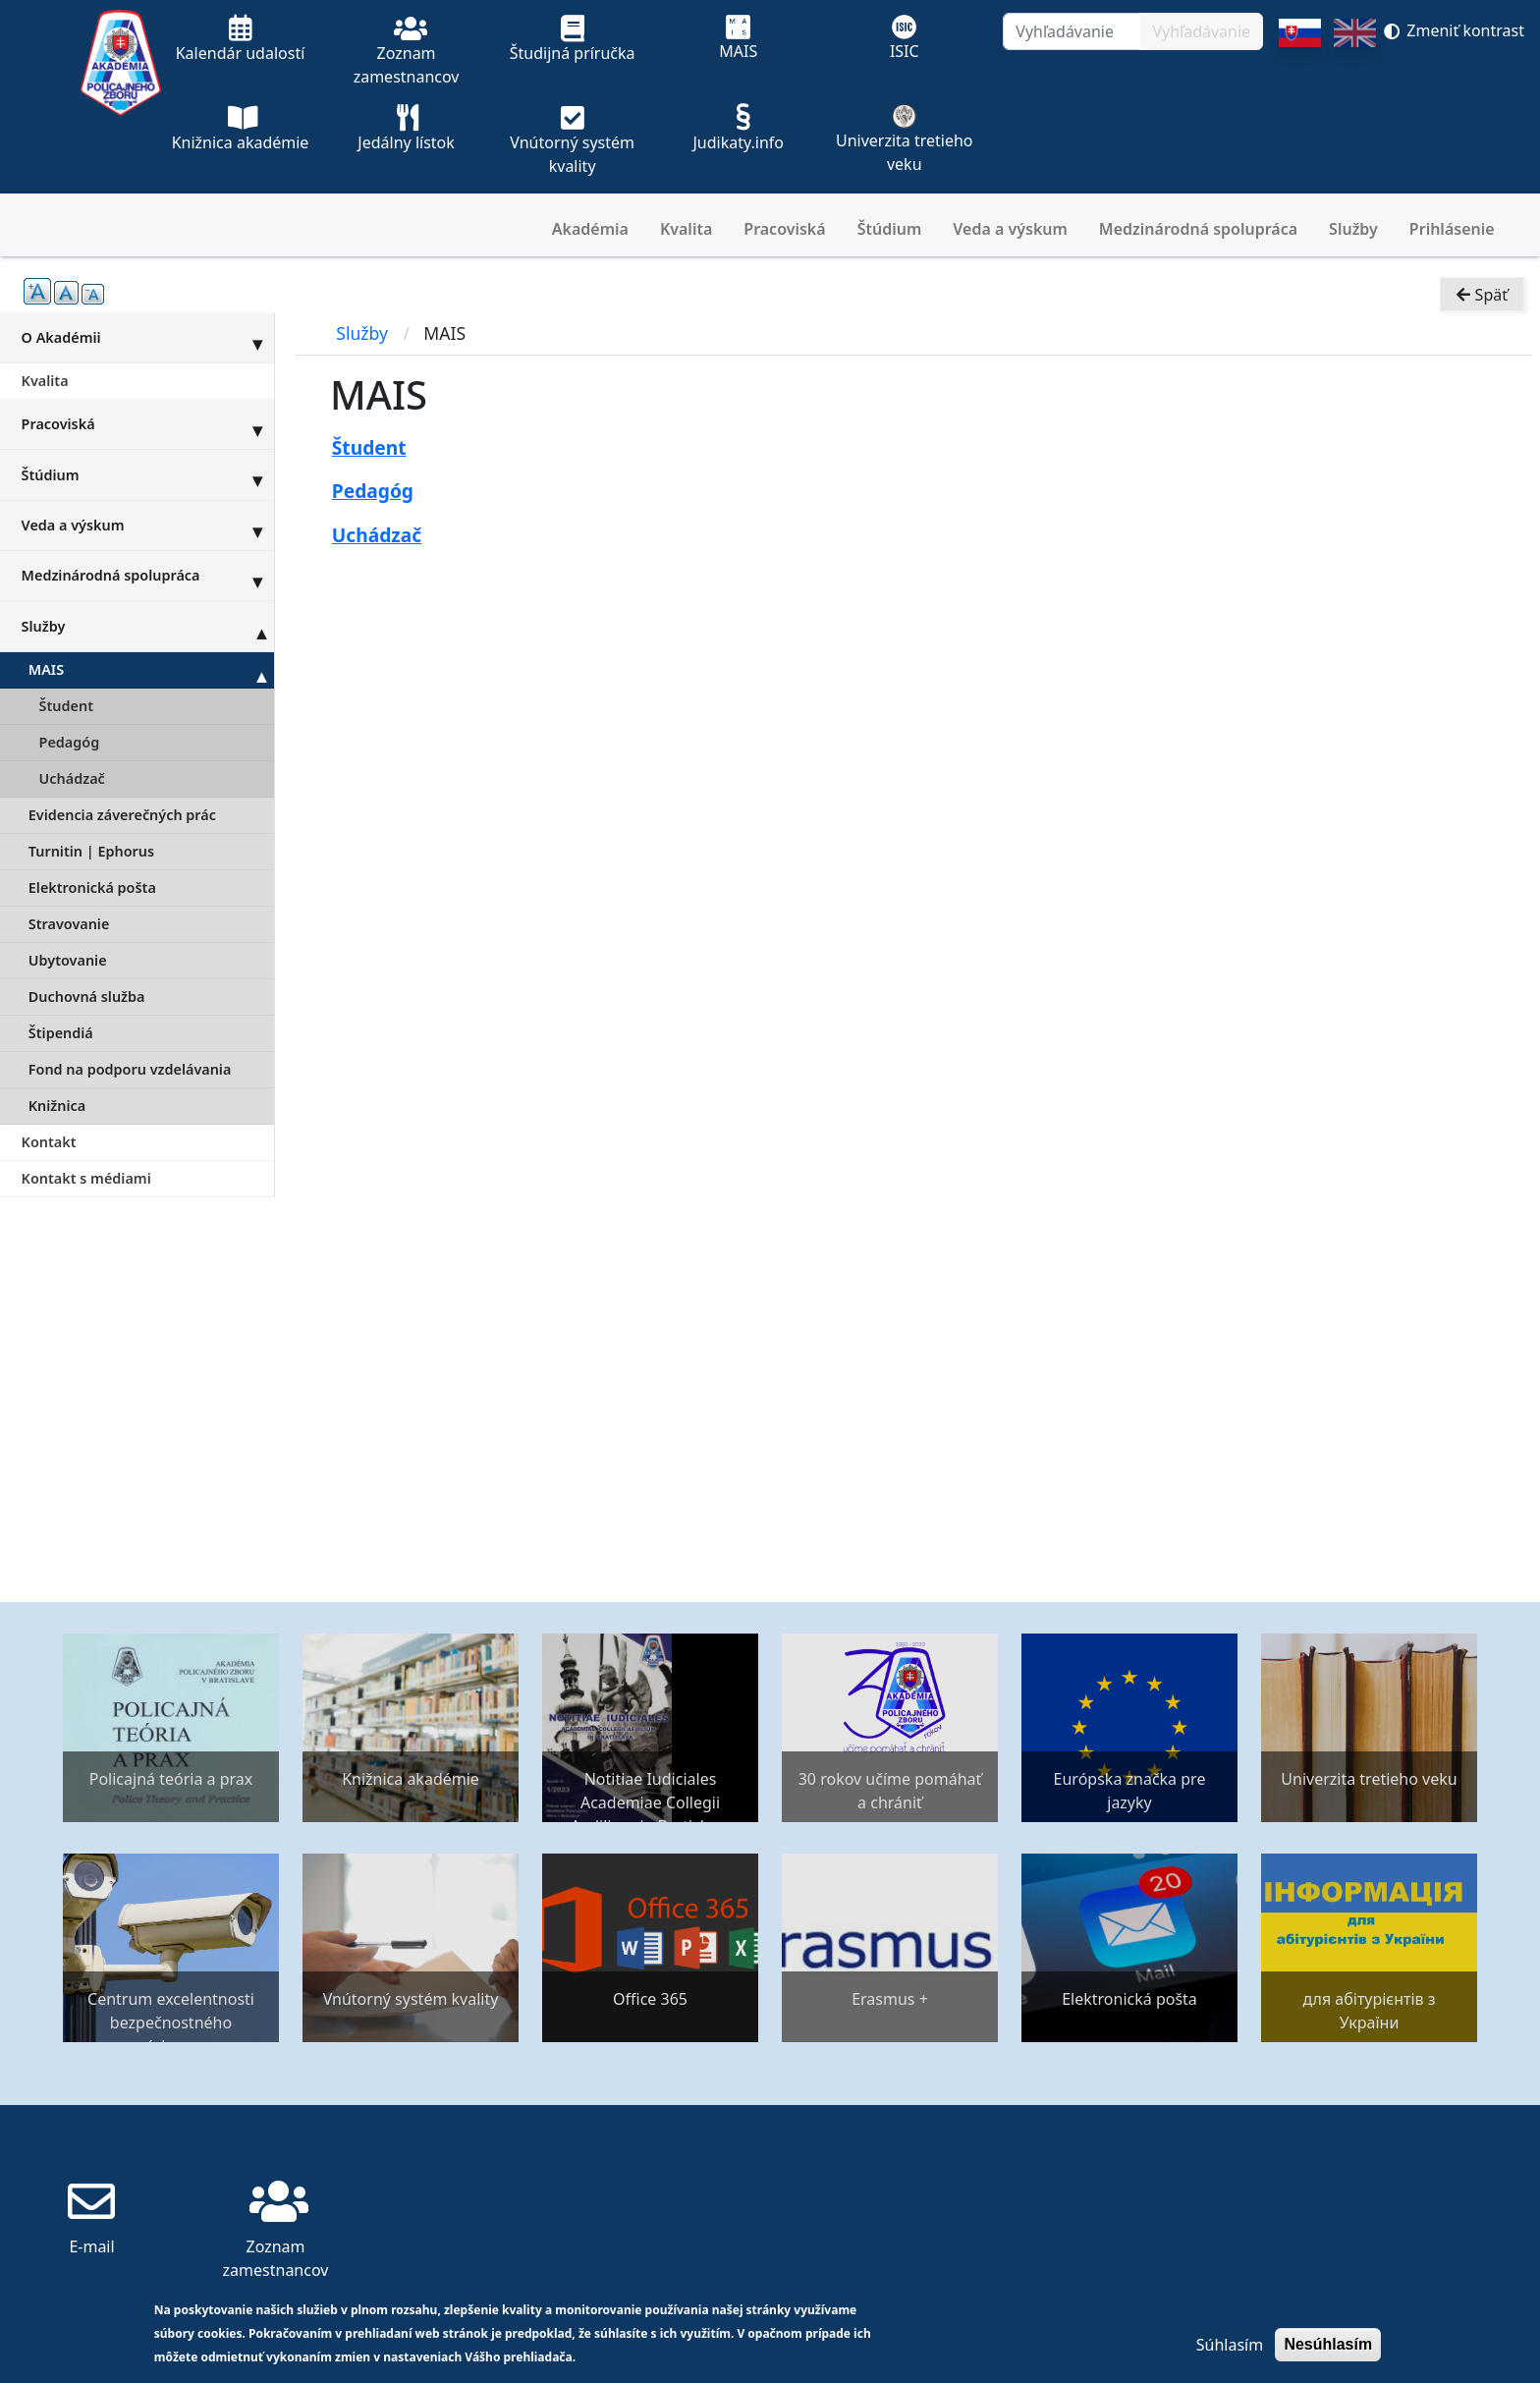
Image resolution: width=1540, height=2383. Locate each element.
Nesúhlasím (1328, 2344)
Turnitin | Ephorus (91, 851)
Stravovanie (69, 923)
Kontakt (49, 1142)
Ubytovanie (67, 960)
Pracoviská (784, 229)
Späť (1482, 300)
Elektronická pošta (92, 887)
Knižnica (56, 1105)
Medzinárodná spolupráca (1198, 229)
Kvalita (686, 229)
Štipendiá (60, 1033)
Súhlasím (1229, 2344)
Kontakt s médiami (86, 1178)
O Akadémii (148, 336)
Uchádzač (72, 778)
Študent (66, 705)
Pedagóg (69, 742)
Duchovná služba (86, 996)
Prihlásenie (1452, 229)
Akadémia (590, 229)
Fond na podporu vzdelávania (130, 1069)
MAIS (151, 670)
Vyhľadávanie (1201, 31)
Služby (1353, 229)
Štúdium (889, 229)
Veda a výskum (1010, 229)
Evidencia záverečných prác (122, 814)
